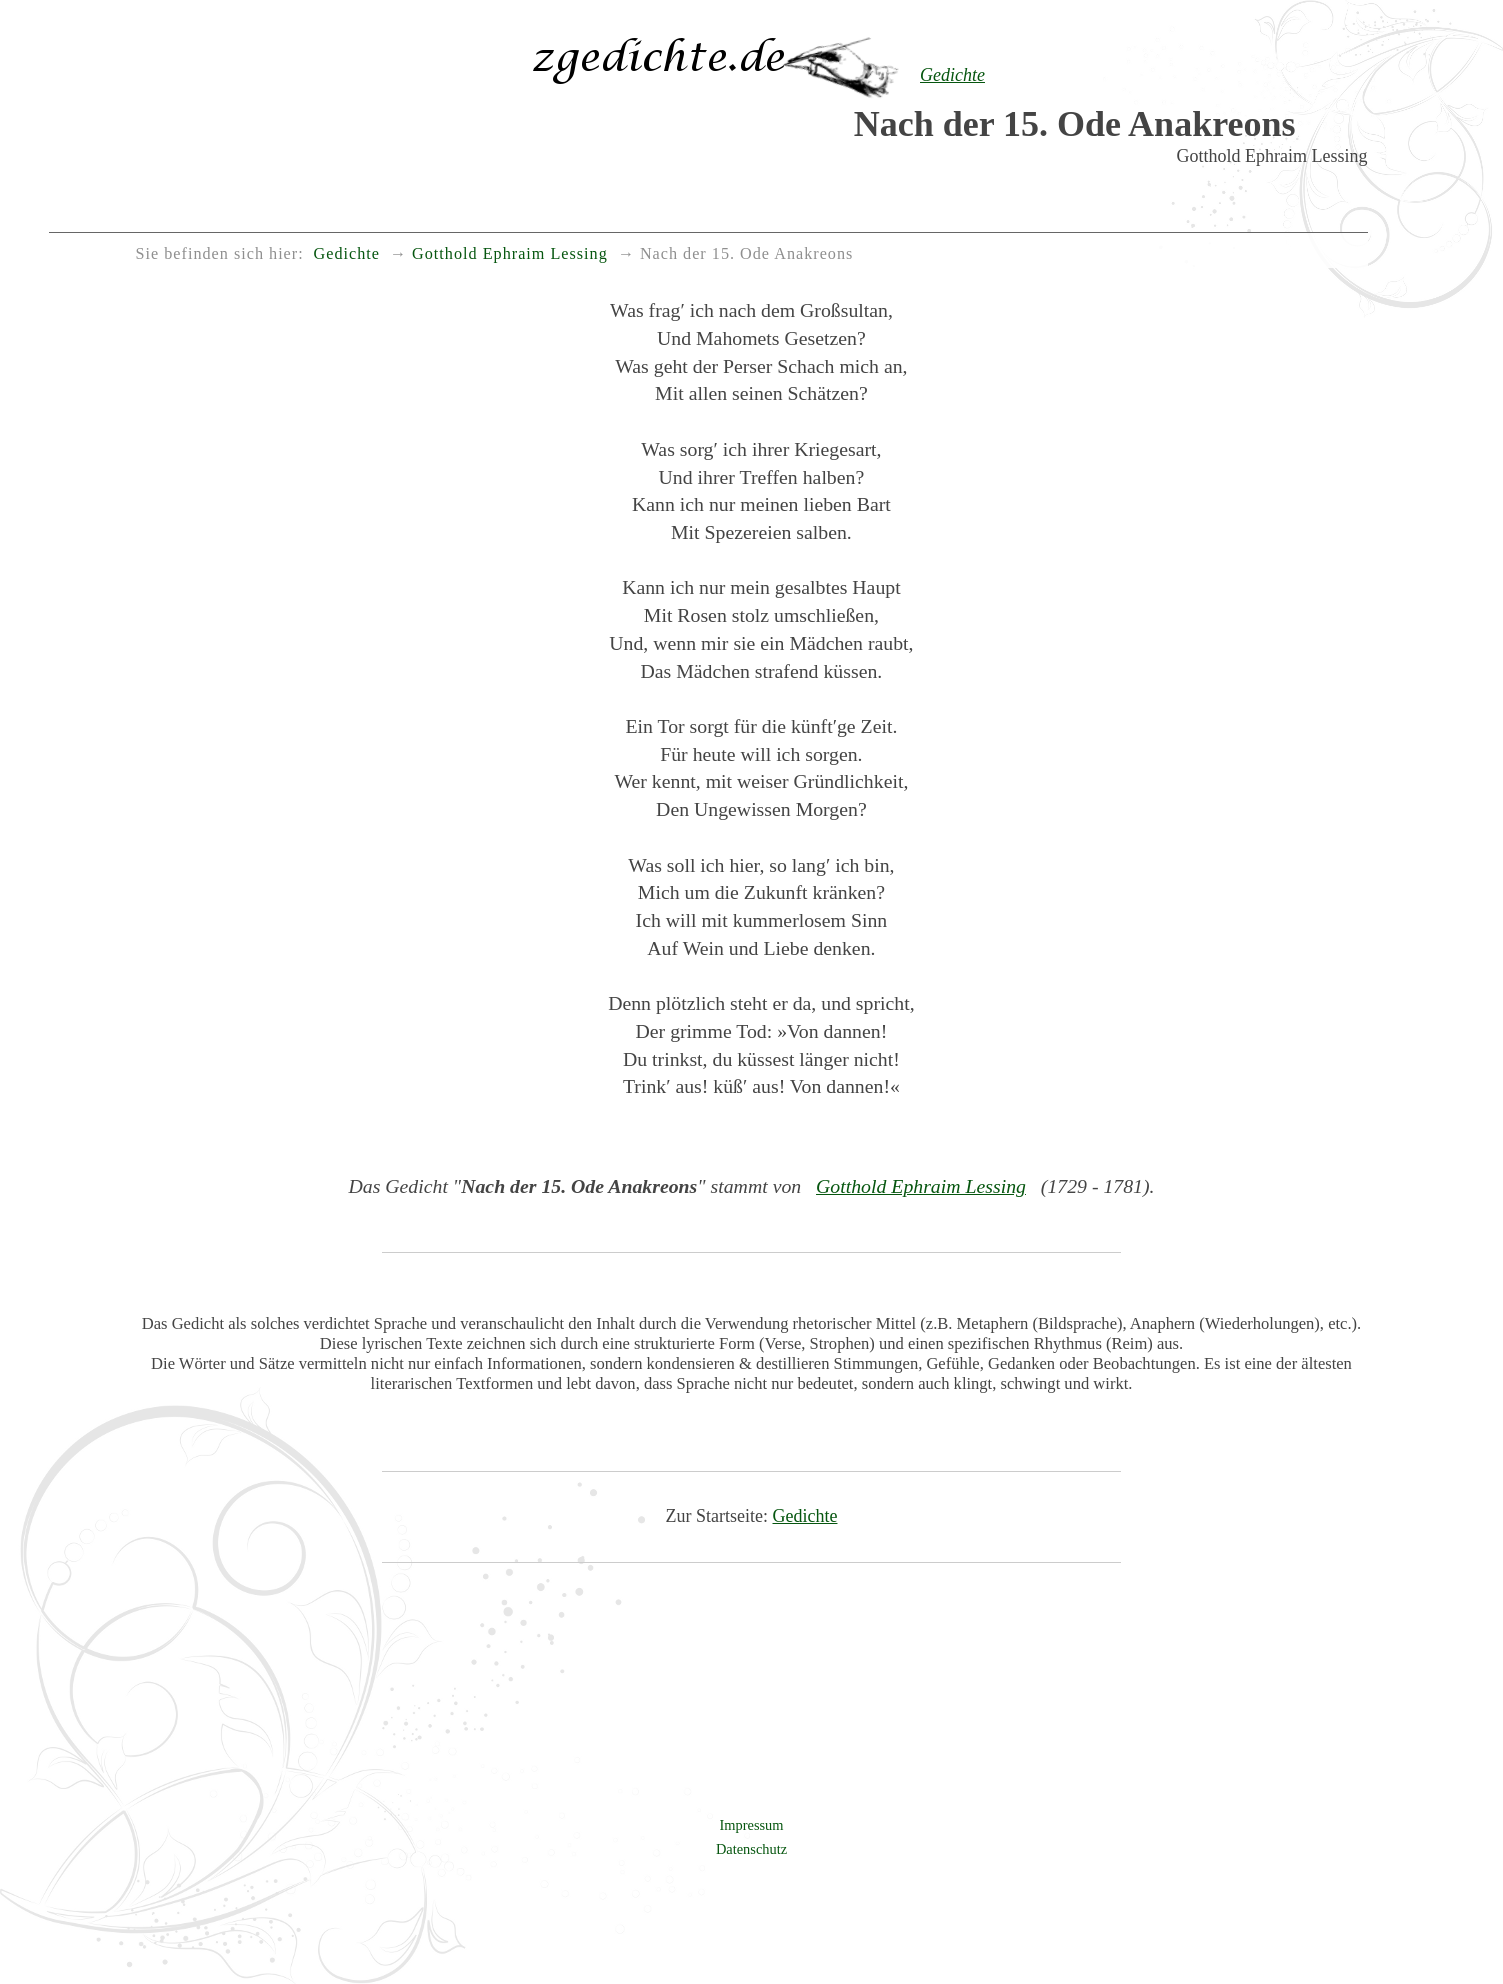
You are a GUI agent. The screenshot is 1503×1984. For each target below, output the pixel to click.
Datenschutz (751, 1849)
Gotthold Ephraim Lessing (921, 1186)
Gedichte (805, 1516)
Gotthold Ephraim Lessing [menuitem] (510, 254)
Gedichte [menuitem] (347, 254)
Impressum (752, 1825)
